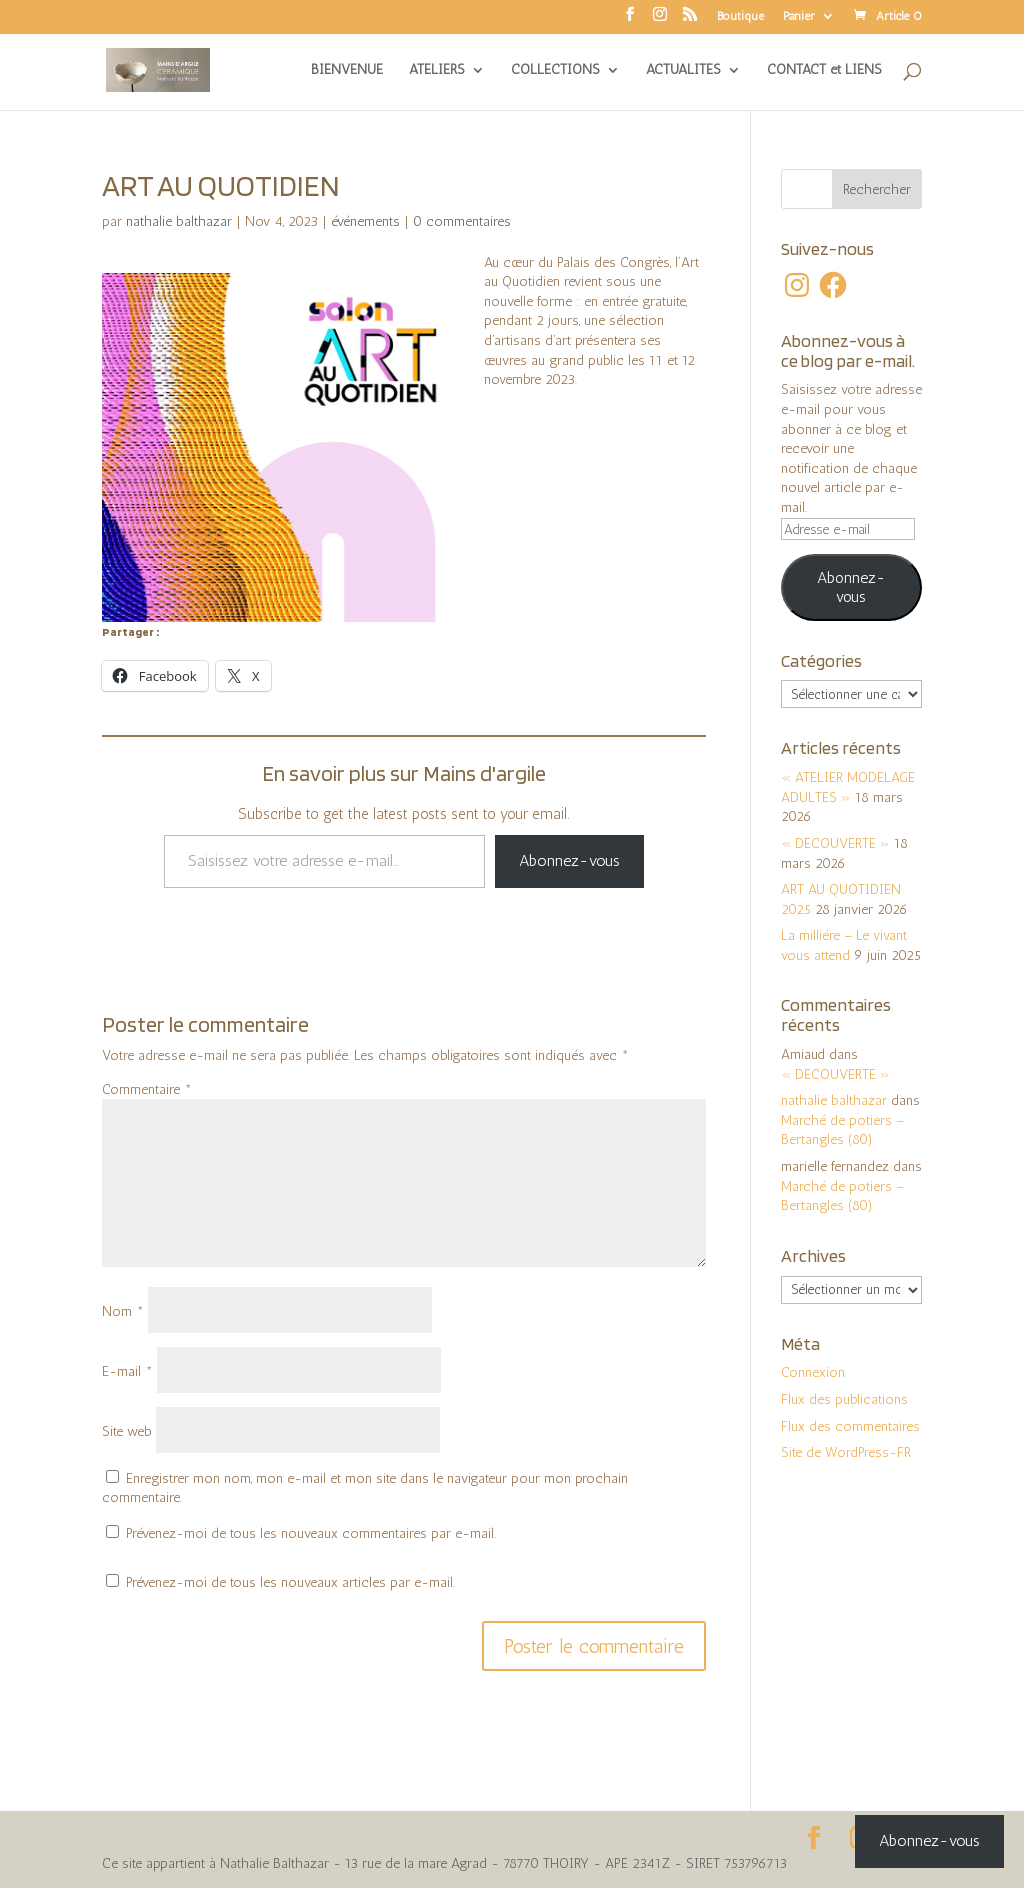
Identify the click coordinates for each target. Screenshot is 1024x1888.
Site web (127, 1431)
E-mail (127, 1371)
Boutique (740, 16)
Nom (123, 1311)
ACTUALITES (683, 70)
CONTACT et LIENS (824, 70)
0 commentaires (462, 221)
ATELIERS (437, 70)
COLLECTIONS (555, 70)
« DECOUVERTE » (835, 843)
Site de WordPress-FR (846, 1452)
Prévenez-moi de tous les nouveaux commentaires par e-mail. (311, 1533)
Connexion (813, 1372)
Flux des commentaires (850, 1426)
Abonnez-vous (569, 860)
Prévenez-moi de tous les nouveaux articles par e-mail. (290, 1582)
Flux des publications (844, 1399)
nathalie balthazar (179, 221)
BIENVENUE (347, 70)
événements (365, 221)
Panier (799, 16)
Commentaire (147, 1089)
